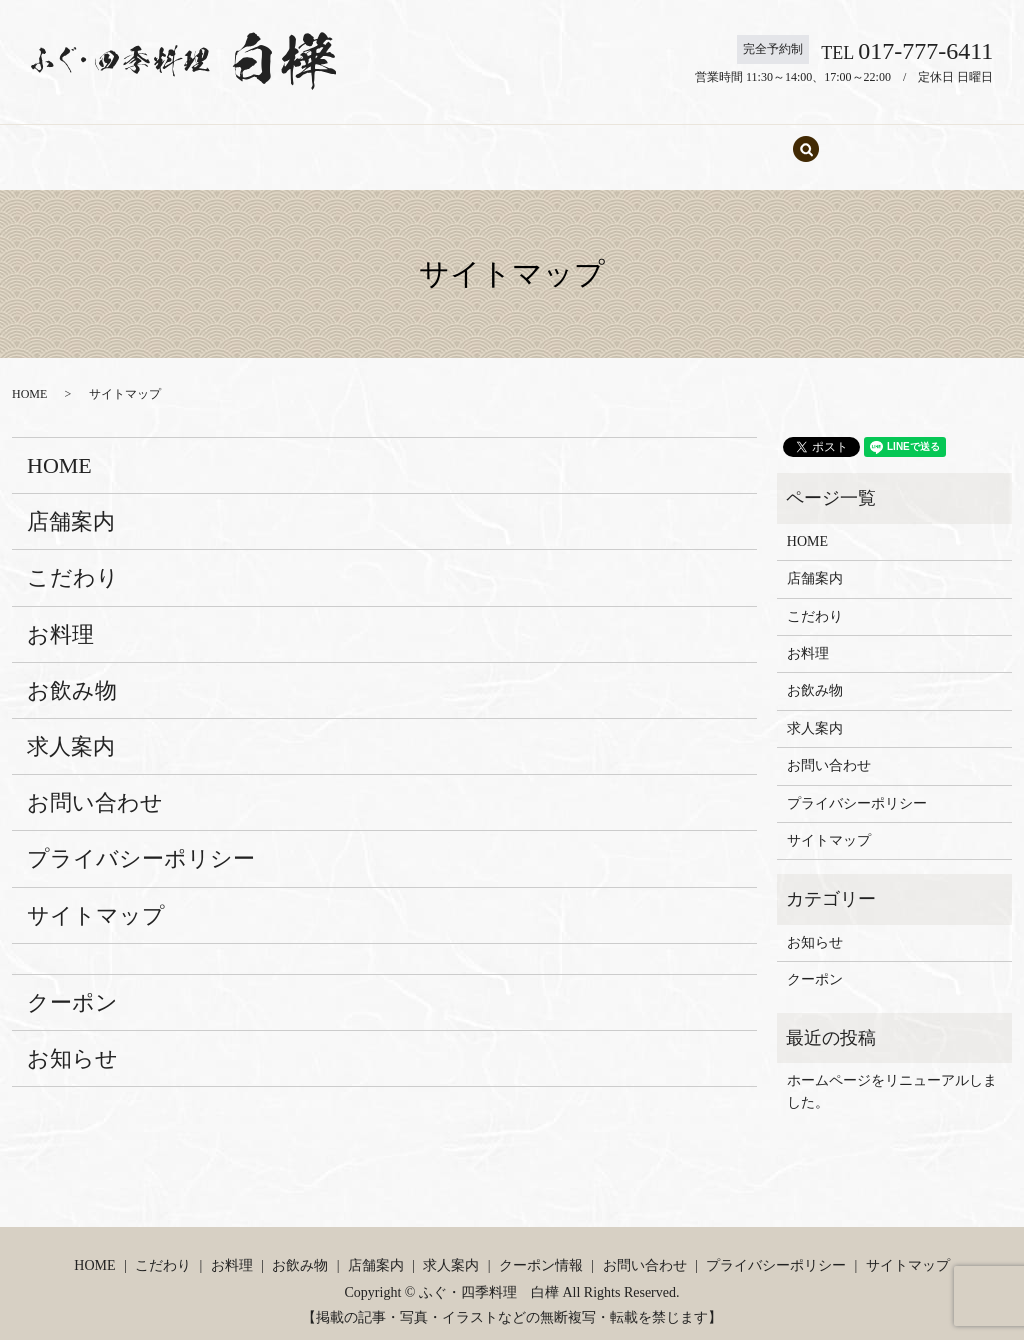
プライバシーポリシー (141, 839)
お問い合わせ (750, 139)
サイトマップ (96, 896)
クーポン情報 (541, 1246)
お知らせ (72, 1039)
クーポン (72, 983)
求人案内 (646, 139)
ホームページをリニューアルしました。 (892, 1072)
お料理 (384, 139)
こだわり (302, 139)
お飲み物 (467, 139)
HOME (219, 139)
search (833, 140)
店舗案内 (556, 139)
